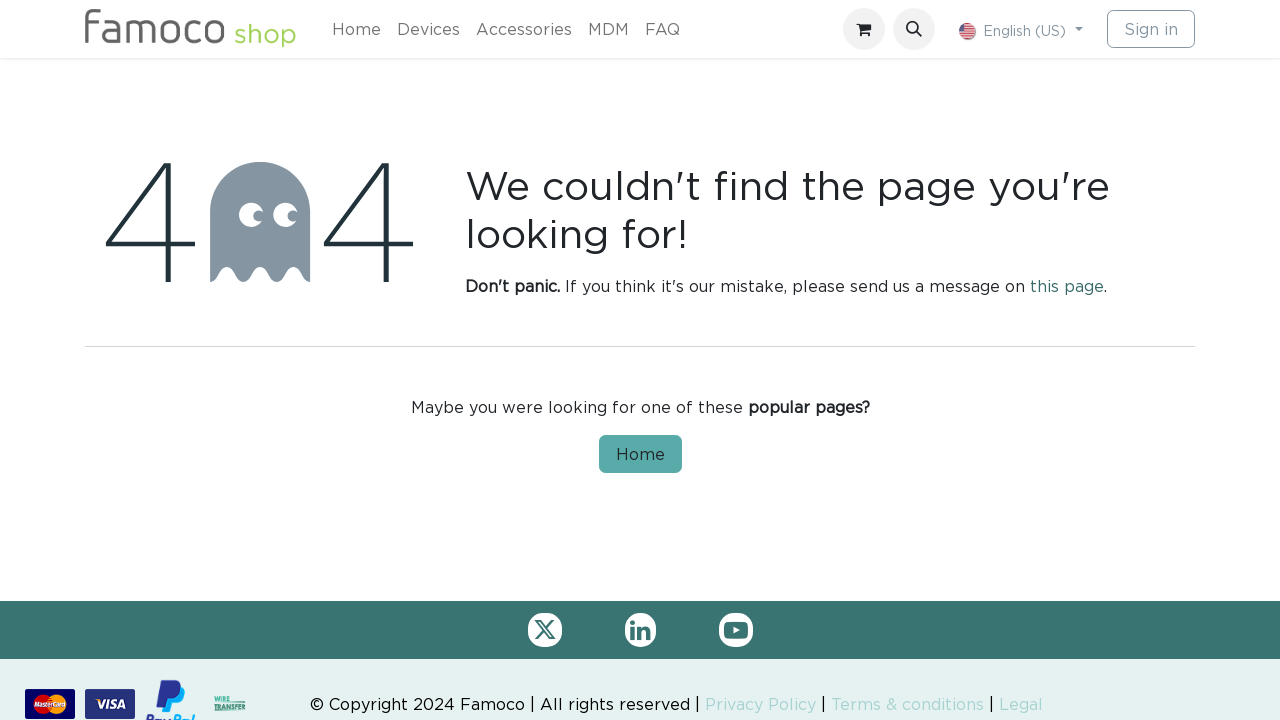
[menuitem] (356, 29)
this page (1067, 286)
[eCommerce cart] (864, 29)
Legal (1021, 704)
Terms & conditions (907, 704)
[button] (914, 29)
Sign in (1151, 29)
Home (640, 454)
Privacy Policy (760, 704)
